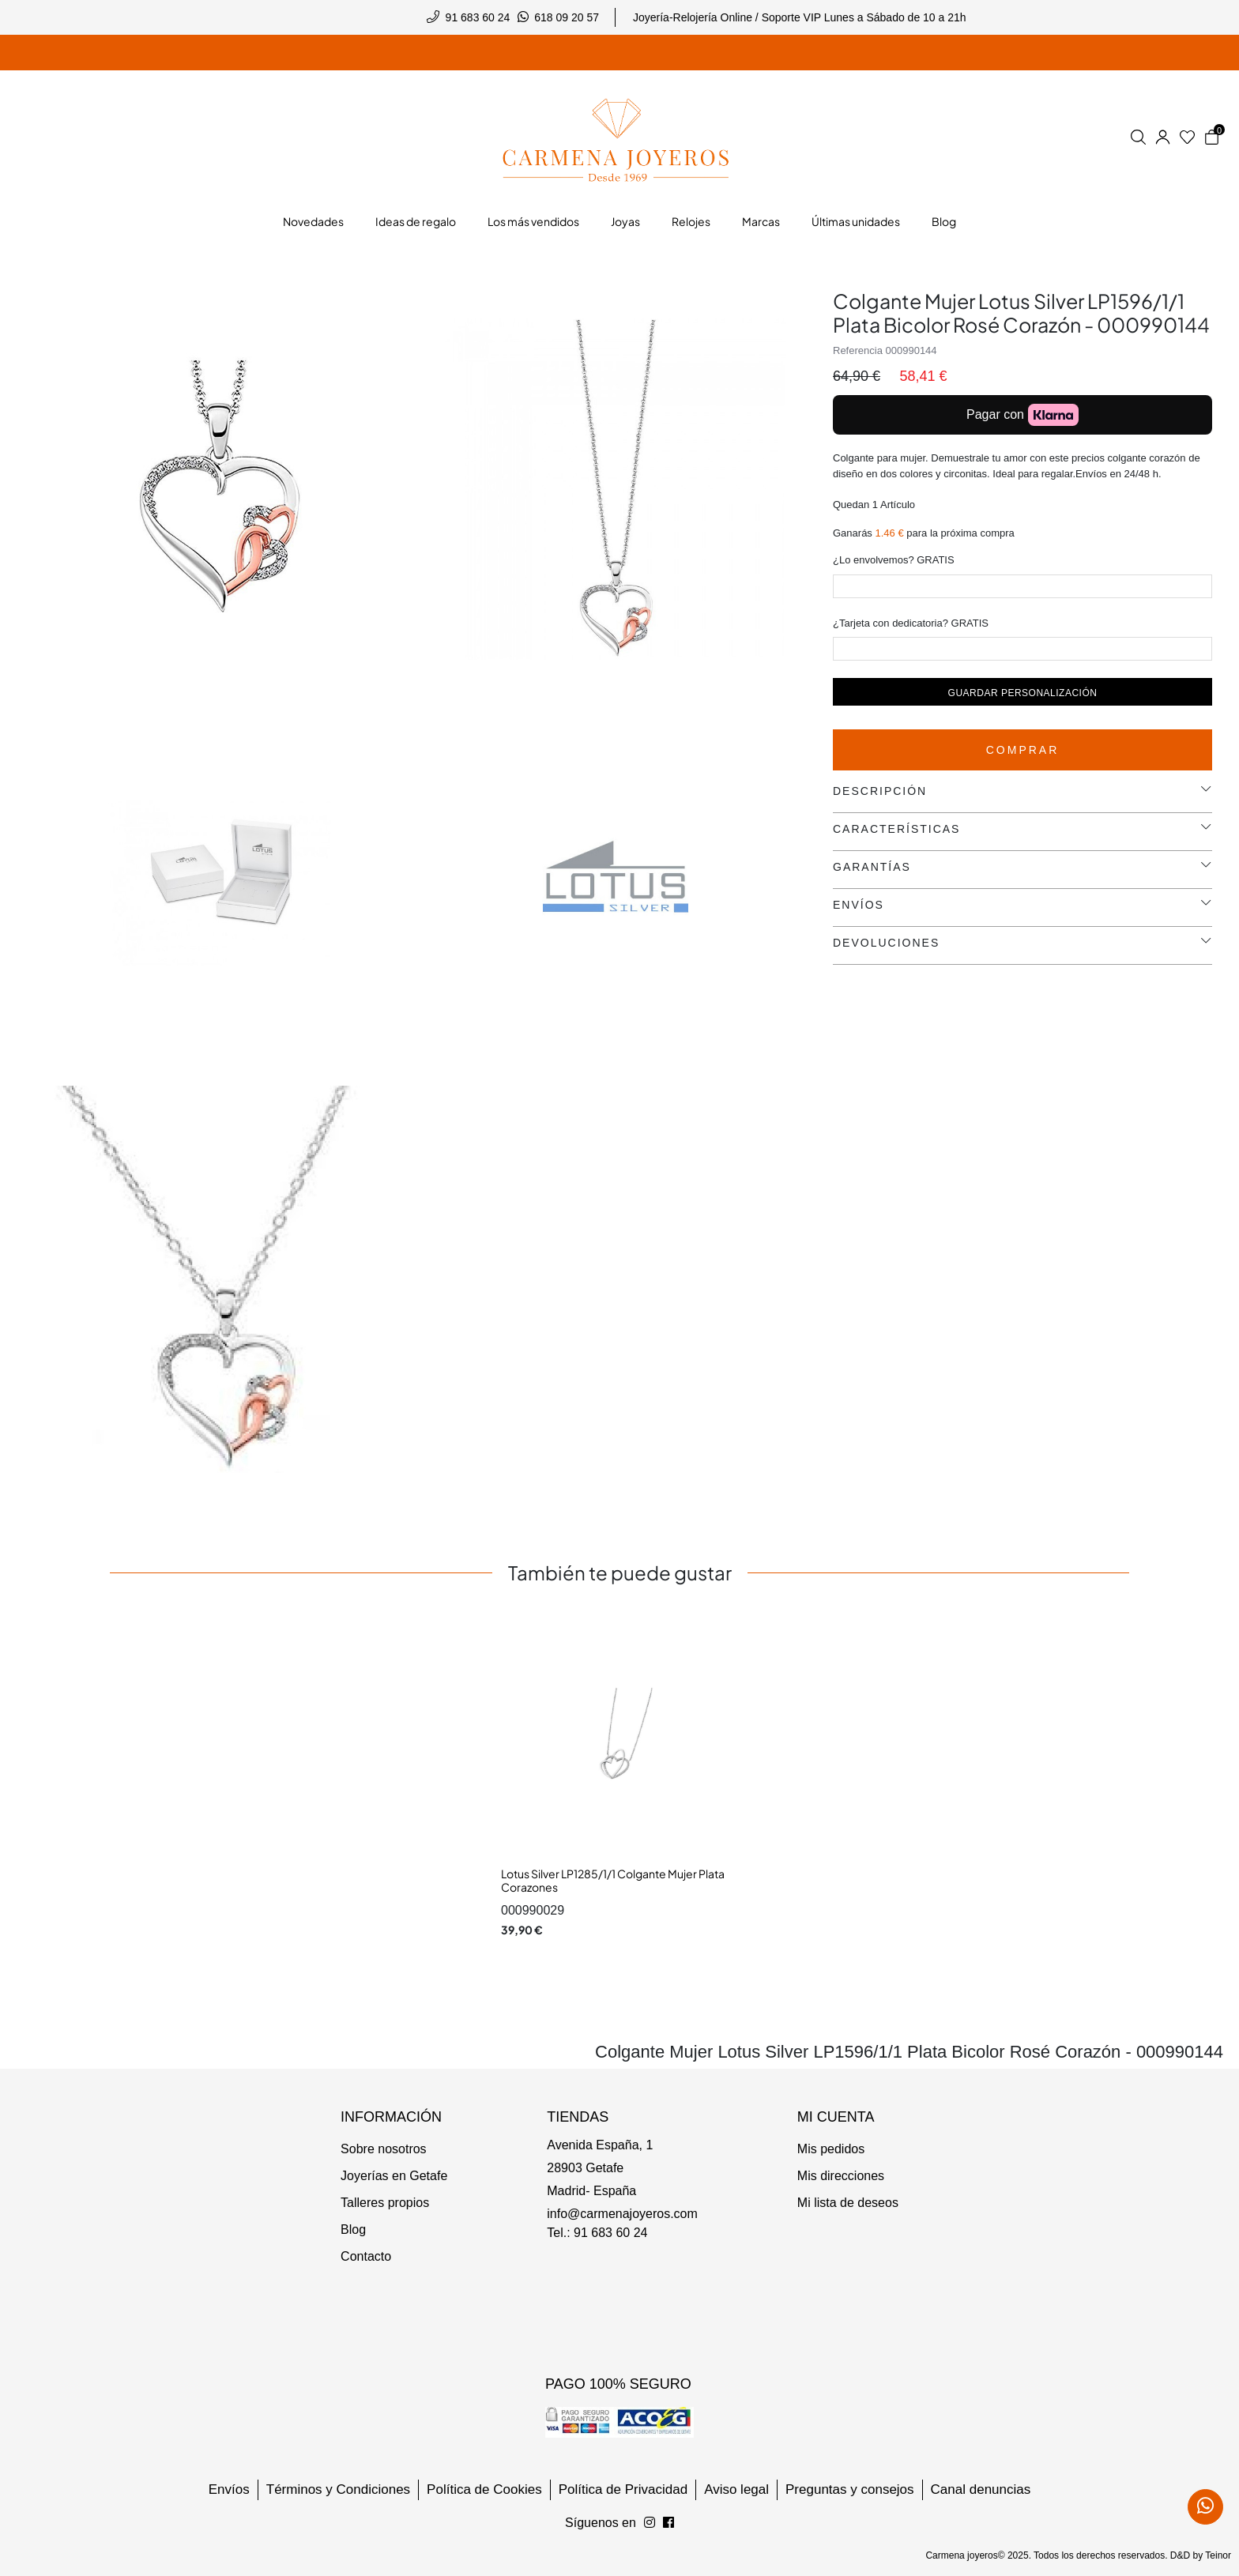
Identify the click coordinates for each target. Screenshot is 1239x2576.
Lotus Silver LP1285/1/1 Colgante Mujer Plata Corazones (613, 1880)
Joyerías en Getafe (394, 2175)
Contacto (366, 2256)
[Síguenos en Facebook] (649, 2523)
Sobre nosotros (384, 2149)
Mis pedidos (830, 2149)
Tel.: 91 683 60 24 (597, 2232)
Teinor (1218, 2555)
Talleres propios (385, 2202)
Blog (353, 2229)
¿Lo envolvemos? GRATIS (894, 560)
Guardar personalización (1023, 693)
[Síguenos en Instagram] (668, 2523)
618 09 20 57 (566, 17)
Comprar (1023, 750)
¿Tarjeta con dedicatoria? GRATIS (911, 623)
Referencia (858, 350)
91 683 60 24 (478, 17)
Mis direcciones (840, 2175)
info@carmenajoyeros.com (622, 2213)
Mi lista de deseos (847, 2202)
